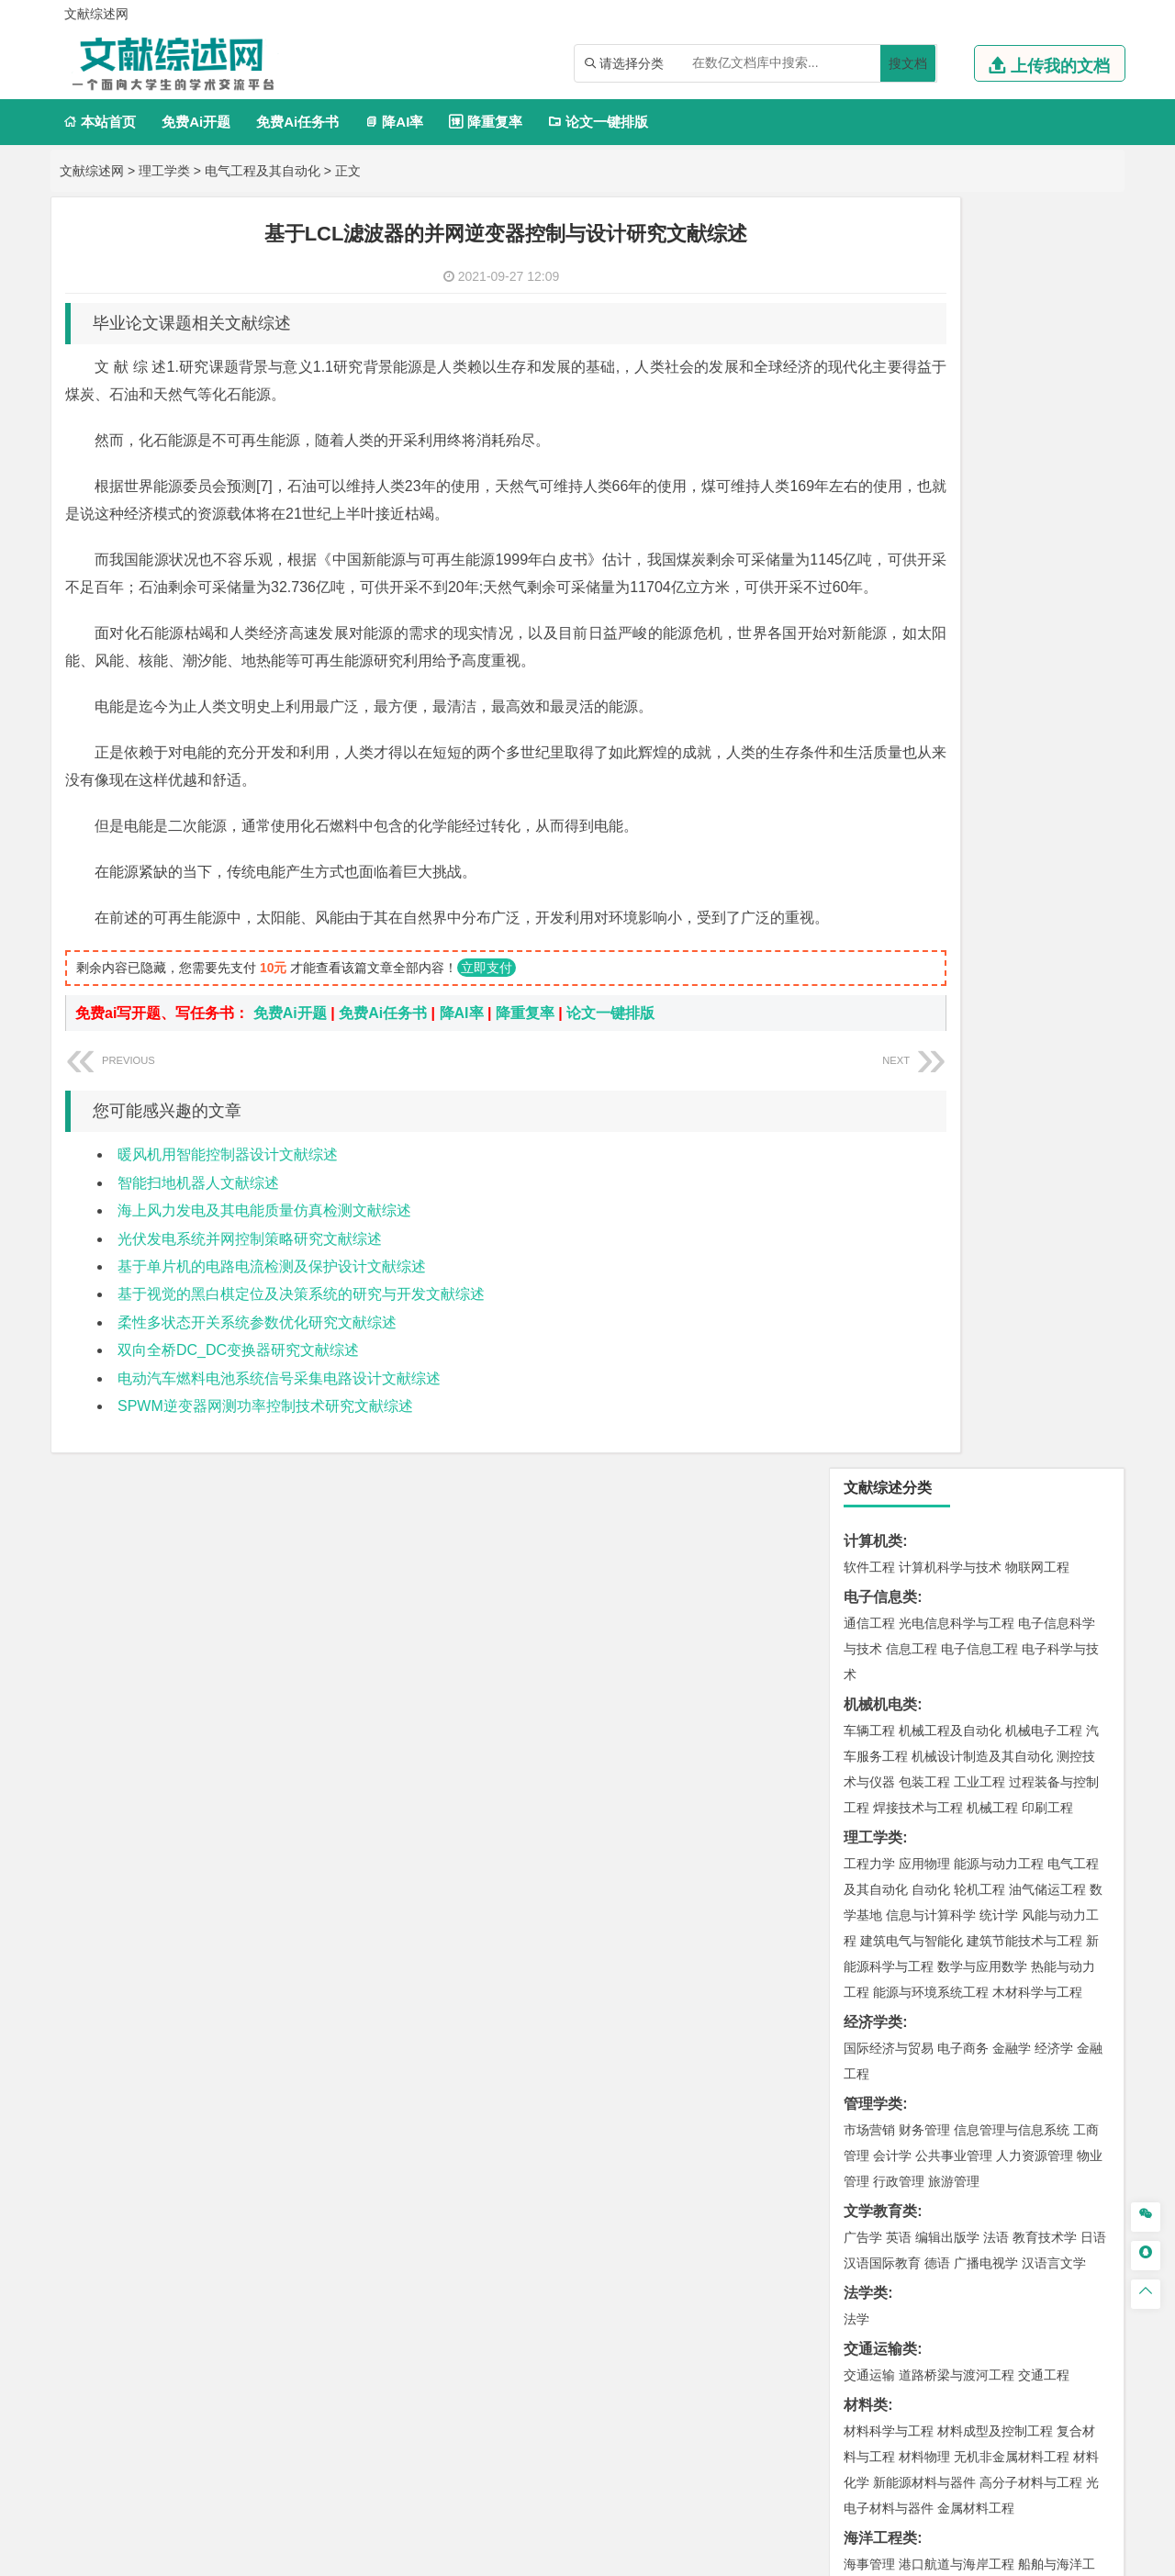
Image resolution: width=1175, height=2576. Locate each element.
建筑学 (863, 1401)
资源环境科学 (924, 1641)
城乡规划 (1073, 1401)
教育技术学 (1045, 966)
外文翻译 (873, 2252)
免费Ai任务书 (297, 121)
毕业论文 (873, 2161)
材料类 (866, 1134)
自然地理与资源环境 (986, 1534)
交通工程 (1043, 1104)
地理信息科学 (882, 1508)
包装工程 (924, 511)
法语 (996, 966)
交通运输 (869, 1104)
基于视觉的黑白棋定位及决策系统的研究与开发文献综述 (301, 1349)
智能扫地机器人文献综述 (198, 1238)
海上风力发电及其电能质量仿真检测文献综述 (264, 1265)
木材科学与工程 (1037, 721)
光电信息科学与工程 (956, 352)
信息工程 (911, 378)
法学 (856, 1048)
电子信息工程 (979, 378)
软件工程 (869, 296)
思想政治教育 (882, 2050)
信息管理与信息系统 (1011, 859)
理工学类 (164, 170)
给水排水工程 (911, 1452)
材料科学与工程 (889, 1160)
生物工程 (941, 1886)
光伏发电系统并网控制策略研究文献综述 (250, 1294)
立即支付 (486, 1022)
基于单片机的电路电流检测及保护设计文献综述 (272, 1321)
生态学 (879, 2131)
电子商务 (963, 777)
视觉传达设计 (882, 1968)
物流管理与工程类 (902, 1753)
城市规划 (869, 1426)
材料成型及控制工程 (995, 1160)
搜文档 (908, 63)
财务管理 (924, 859)
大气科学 (898, 1534)
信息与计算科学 (931, 644)
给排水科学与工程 (937, 1401)
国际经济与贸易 (889, 777)
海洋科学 (886, 1319)
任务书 (866, 2282)
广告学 (863, 966)
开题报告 (873, 2192)
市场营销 (869, 859)
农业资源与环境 (947, 2131)
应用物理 (924, 593)
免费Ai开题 (196, 121)
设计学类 (873, 1916)
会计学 (892, 885)
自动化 (931, 618)
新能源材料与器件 (924, 1211)
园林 (996, 2106)
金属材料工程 (975, 1237)
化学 (983, 1886)
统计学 (998, 644)
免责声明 (824, 2409)
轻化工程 (886, 1886)
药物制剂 (992, 1861)
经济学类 (873, 751)
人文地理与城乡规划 (982, 1508)
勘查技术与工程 (986, 1723)
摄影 (886, 1994)
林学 (886, 2106)
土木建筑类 (880, 1349)
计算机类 (873, 270)
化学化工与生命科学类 (917, 1809)
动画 (1089, 1942)
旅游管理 (953, 910)
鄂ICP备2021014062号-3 (664, 2555)
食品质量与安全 (889, 1861)
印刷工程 (1047, 537)
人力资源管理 (1034, 885)
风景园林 (1018, 1968)
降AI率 (393, 121)
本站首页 (99, 121)
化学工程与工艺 (889, 1835)
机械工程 (992, 537)
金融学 (1011, 777)
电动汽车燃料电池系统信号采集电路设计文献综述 (279, 1433)
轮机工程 (979, 618)
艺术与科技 (956, 1968)
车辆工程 (869, 460)
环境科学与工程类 (902, 1589)
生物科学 (1025, 1886)
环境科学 (924, 1615)
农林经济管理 (940, 2106)
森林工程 (1038, 2106)
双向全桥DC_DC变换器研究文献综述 (238, 1405)
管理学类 (873, 833)
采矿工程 (1005, 1697)
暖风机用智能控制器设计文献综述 (228, 1209)
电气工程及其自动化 (262, 170)
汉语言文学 (1054, 992)
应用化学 (963, 1835)
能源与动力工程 (999, 593)
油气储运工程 (1047, 618)
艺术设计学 (931, 1942)
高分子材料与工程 (1030, 1211)
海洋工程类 (880, 1267)
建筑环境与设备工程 (956, 1426)
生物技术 (1073, 1835)
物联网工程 (1037, 296)
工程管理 (1018, 1401)
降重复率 (485, 121)
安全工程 (950, 1697)
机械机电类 (880, 434)
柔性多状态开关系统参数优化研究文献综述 (257, 1377)
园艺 (856, 2106)
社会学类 (873, 2024)
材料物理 (924, 1186)
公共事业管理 (953, 885)
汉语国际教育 (882, 992)
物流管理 (924, 1779)
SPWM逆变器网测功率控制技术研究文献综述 (265, 1461)
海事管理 (869, 1293)
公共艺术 (928, 1994)
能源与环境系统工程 (931, 721)
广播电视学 (986, 992)
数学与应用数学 (982, 696)
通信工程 (869, 352)
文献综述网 (92, 170)
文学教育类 (880, 940)
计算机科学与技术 (950, 296)
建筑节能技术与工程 (1024, 670)
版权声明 (1018, 2384)
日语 (1093, 966)
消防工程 (1060, 1697)
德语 (937, 992)
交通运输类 (880, 1078)
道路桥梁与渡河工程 (956, 1104)
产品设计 (992, 1942)
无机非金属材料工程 (1011, 1186)
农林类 (866, 2080)
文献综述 (873, 2222)
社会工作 (950, 2050)
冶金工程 (911, 1723)
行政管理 (898, 910)
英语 (899, 966)
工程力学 (869, 593)
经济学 (1054, 777)
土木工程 (924, 1375)
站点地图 (768, 2555)
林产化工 (1080, 1886)
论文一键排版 (598, 121)
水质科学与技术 (999, 1615)
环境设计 (869, 1942)
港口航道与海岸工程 (956, 1293)
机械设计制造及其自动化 (982, 485)
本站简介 (824, 2384)
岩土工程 (869, 1375)
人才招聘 (920, 2384)
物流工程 (869, 1779)
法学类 (866, 1022)
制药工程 (1018, 1835)
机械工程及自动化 (950, 460)
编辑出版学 (947, 966)
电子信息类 (880, 326)
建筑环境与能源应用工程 (1024, 1375)
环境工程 (869, 1615)
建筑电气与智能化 (911, 670)
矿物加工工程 (882, 1697)
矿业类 (866, 1671)
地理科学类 (880, 1482)
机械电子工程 (1043, 460)
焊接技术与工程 (918, 537)
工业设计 (1047, 1942)
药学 (950, 1861)
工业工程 (979, 511)
